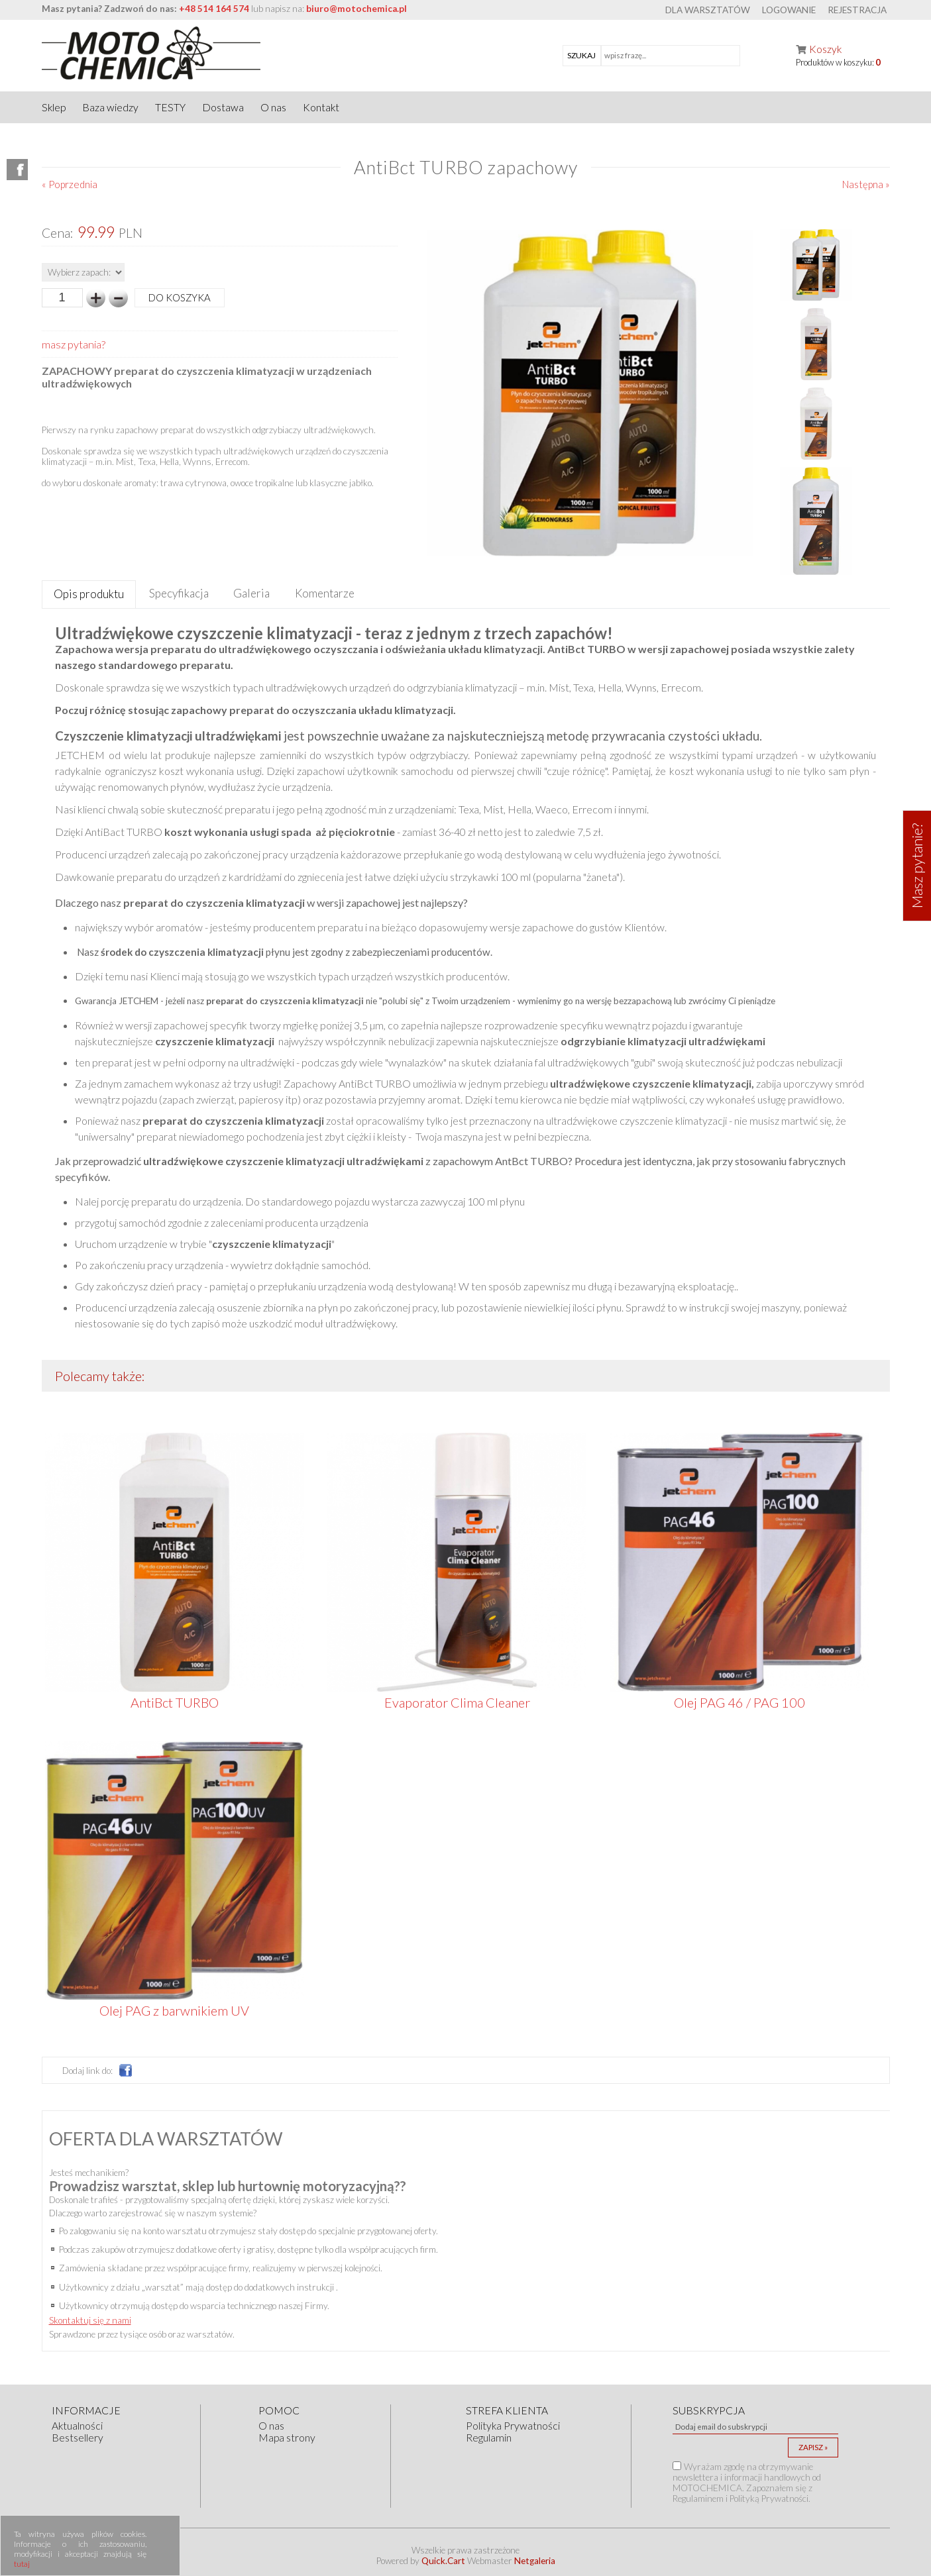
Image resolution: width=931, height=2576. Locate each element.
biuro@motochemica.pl (356, 8)
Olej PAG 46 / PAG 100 (739, 1702)
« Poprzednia (69, 184)
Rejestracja (857, 10)
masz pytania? (73, 344)
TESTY (170, 107)
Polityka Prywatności (513, 2426)
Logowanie (789, 10)
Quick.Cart (443, 2560)
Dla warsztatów (707, 10)
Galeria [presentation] (251, 593)
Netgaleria (534, 2560)
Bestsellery (77, 2438)
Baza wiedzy (110, 107)
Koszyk (825, 49)
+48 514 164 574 (214, 8)
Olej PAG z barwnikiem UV (174, 2010)
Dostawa (223, 107)
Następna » (866, 184)
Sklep (54, 107)
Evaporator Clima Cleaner (457, 1702)
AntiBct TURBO (175, 1702)
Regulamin (489, 2438)
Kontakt (321, 107)
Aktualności (77, 2426)
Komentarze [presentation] (325, 593)
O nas (273, 107)
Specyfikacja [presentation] (179, 593)
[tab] (89, 594)
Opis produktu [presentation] (89, 594)
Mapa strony (286, 2438)
